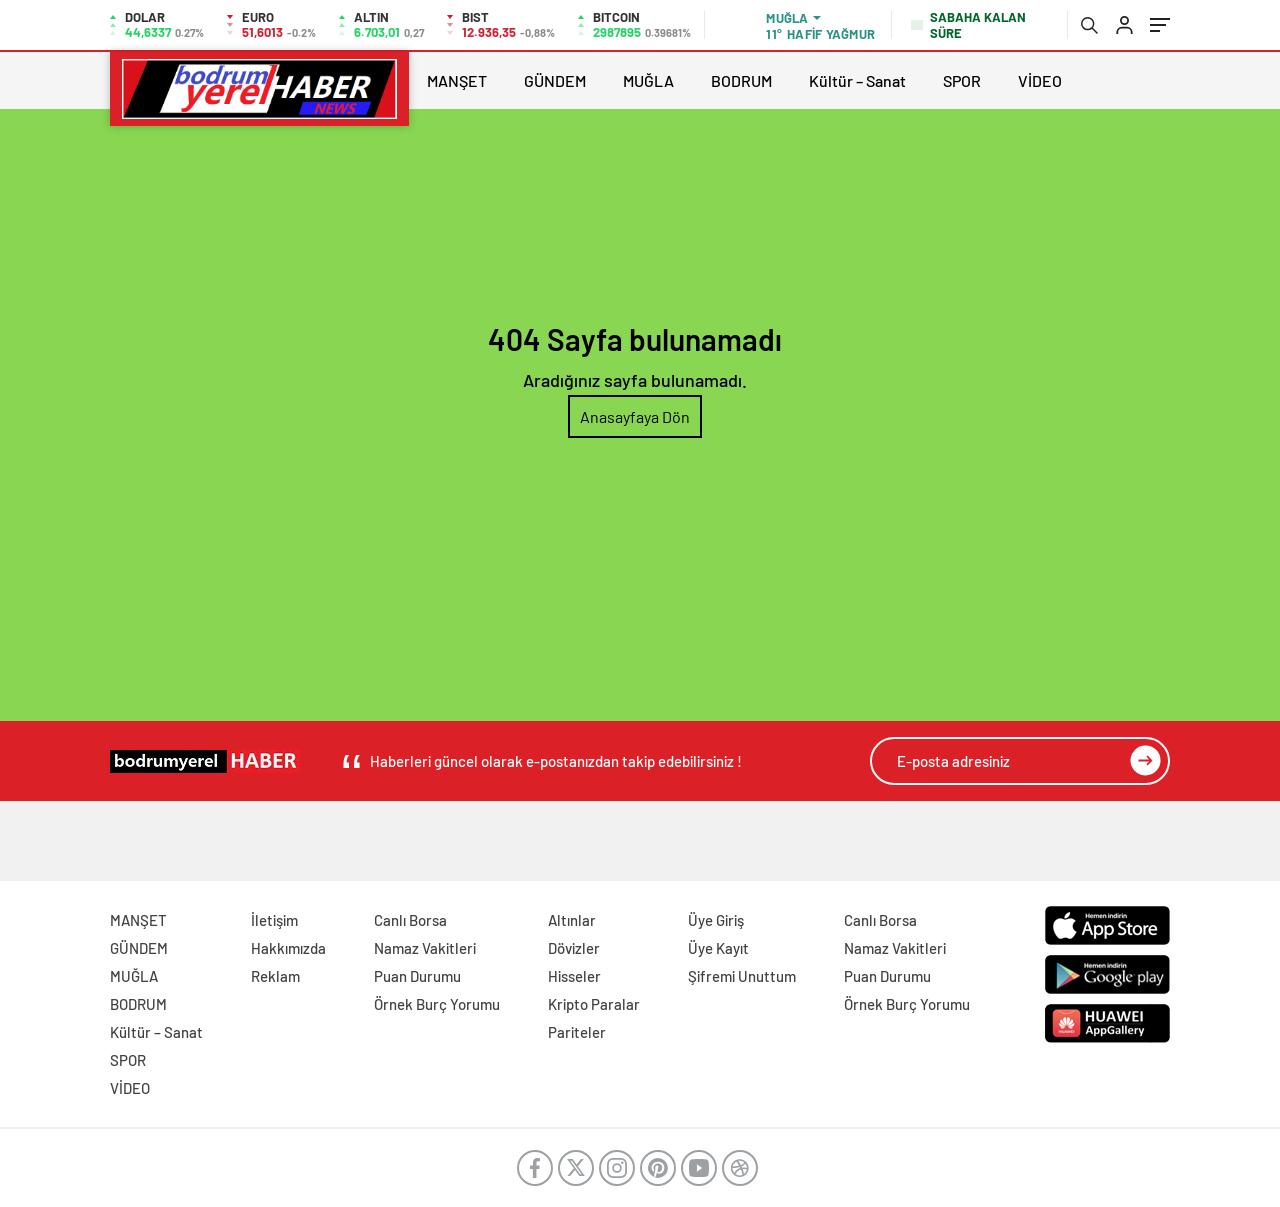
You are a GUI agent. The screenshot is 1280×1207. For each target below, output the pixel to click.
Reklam (275, 976)
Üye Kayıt (718, 948)
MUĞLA (648, 80)
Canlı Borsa (410, 920)
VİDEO (1040, 80)
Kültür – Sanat (857, 80)
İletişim (274, 920)
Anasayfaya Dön (635, 416)
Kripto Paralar (594, 1004)
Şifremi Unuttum (742, 976)
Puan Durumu (417, 976)
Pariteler (577, 1032)
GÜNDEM (555, 80)
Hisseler (574, 976)
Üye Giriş (716, 920)
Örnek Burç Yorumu (437, 1004)
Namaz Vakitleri (425, 948)
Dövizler (574, 948)
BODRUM (741, 80)
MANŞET (457, 80)
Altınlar (572, 920)
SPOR (962, 80)
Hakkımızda (288, 948)
